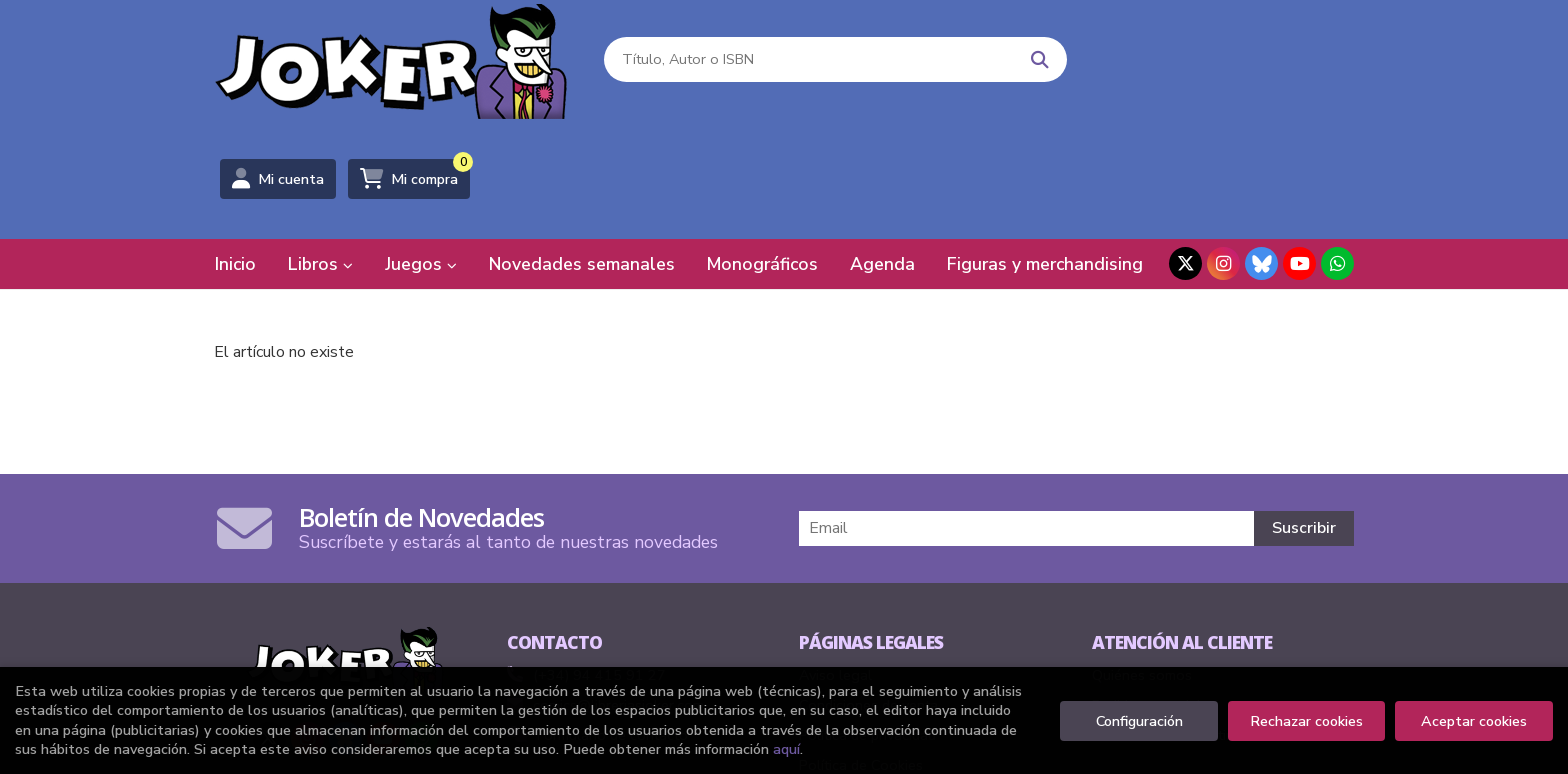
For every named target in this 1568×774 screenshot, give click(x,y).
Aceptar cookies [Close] (1474, 721)
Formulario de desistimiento (1181, 616)
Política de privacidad (867, 616)
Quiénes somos (1142, 556)
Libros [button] (320, 145)
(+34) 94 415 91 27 (599, 556)
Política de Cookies (861, 646)
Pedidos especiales (1154, 586)
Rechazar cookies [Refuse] (1306, 721)
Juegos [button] (421, 145)
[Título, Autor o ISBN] (805, 60)
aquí (786, 749)
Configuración (1139, 721)
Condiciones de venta (868, 586)
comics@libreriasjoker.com (605, 586)
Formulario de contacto (597, 616)
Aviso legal (835, 556)
